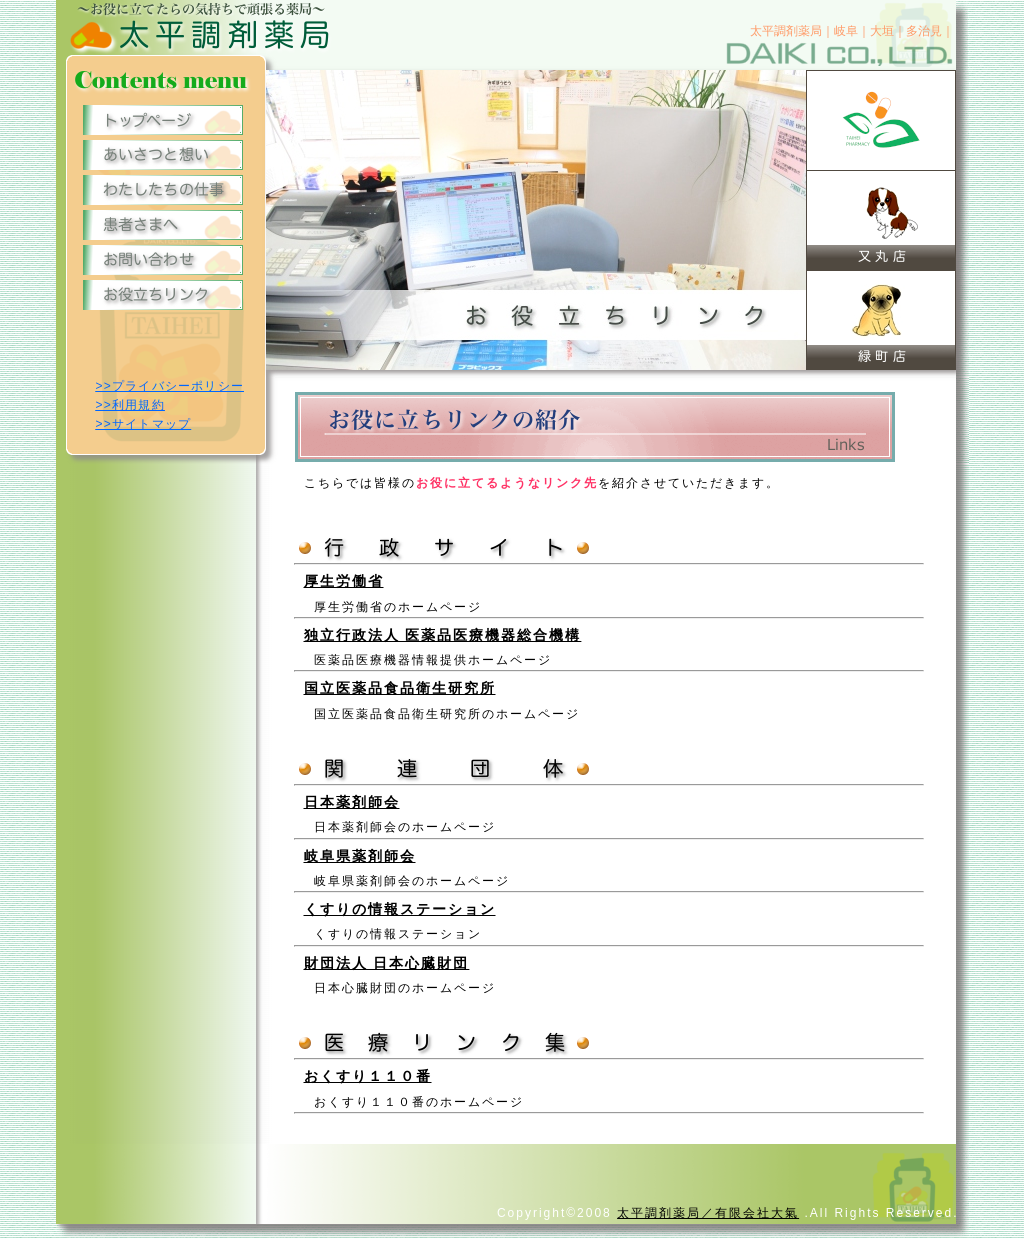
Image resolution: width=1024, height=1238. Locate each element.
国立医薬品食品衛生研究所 (400, 688)
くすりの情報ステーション (400, 909)
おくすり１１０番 (368, 1076)
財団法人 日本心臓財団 (387, 963)
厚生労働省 (344, 581)
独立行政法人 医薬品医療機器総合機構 (443, 635)
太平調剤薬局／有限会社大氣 (708, 1213)
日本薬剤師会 (352, 802)
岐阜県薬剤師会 (360, 856)
